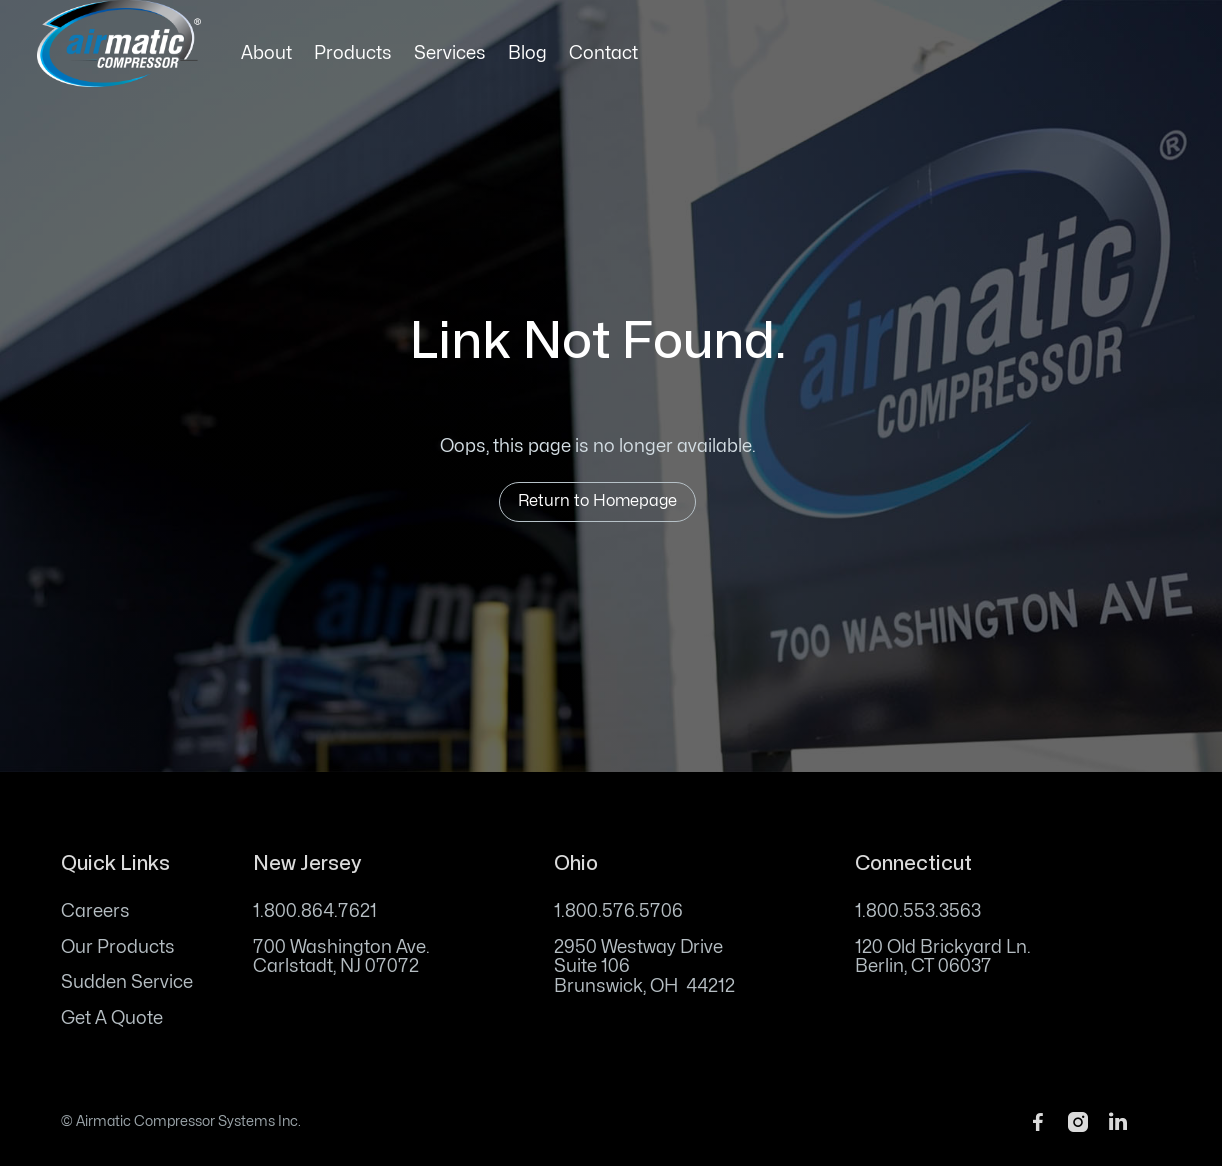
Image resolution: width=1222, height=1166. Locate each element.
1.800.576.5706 (618, 911)
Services (450, 53)
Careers (95, 911)
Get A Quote (112, 1018)
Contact (603, 53)
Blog (527, 53)
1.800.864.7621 (315, 911)
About (266, 53)
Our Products (118, 947)
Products (353, 53)
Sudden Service (127, 982)
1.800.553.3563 (918, 911)
